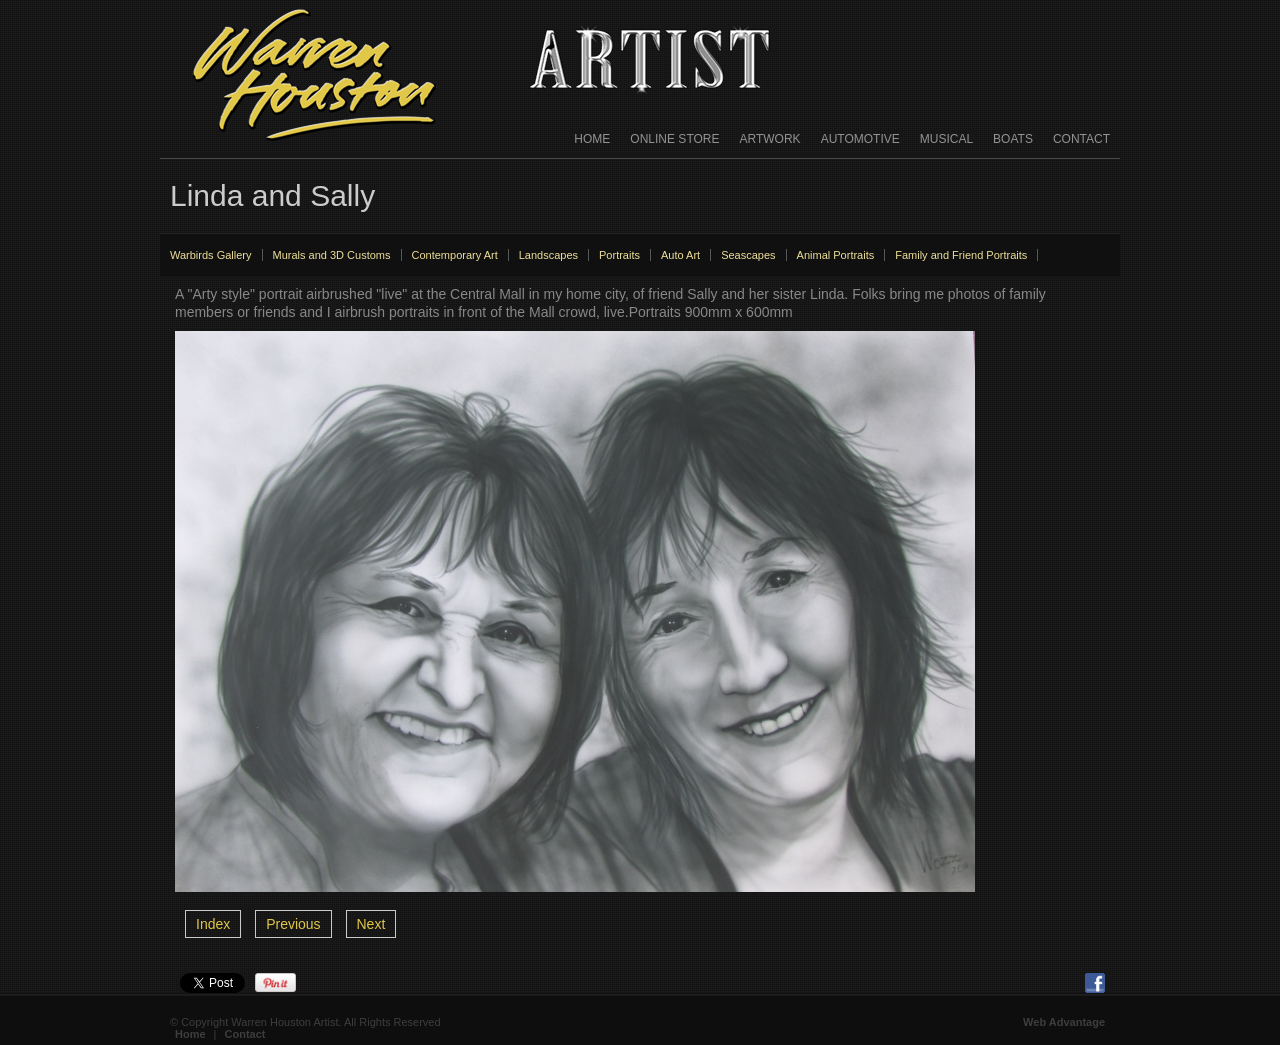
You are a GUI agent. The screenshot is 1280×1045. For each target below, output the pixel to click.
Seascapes (748, 255)
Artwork (770, 139)
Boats (1013, 139)
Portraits (619, 255)
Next (371, 924)
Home (592, 139)
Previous (293, 924)
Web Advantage (1064, 1022)
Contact (1081, 139)
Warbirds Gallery (211, 255)
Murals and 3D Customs (332, 255)
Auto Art (680, 255)
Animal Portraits (836, 255)
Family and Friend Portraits (961, 255)
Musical (946, 139)
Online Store (674, 139)
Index (213, 924)
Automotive (860, 139)
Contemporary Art (455, 255)
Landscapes (548, 255)
